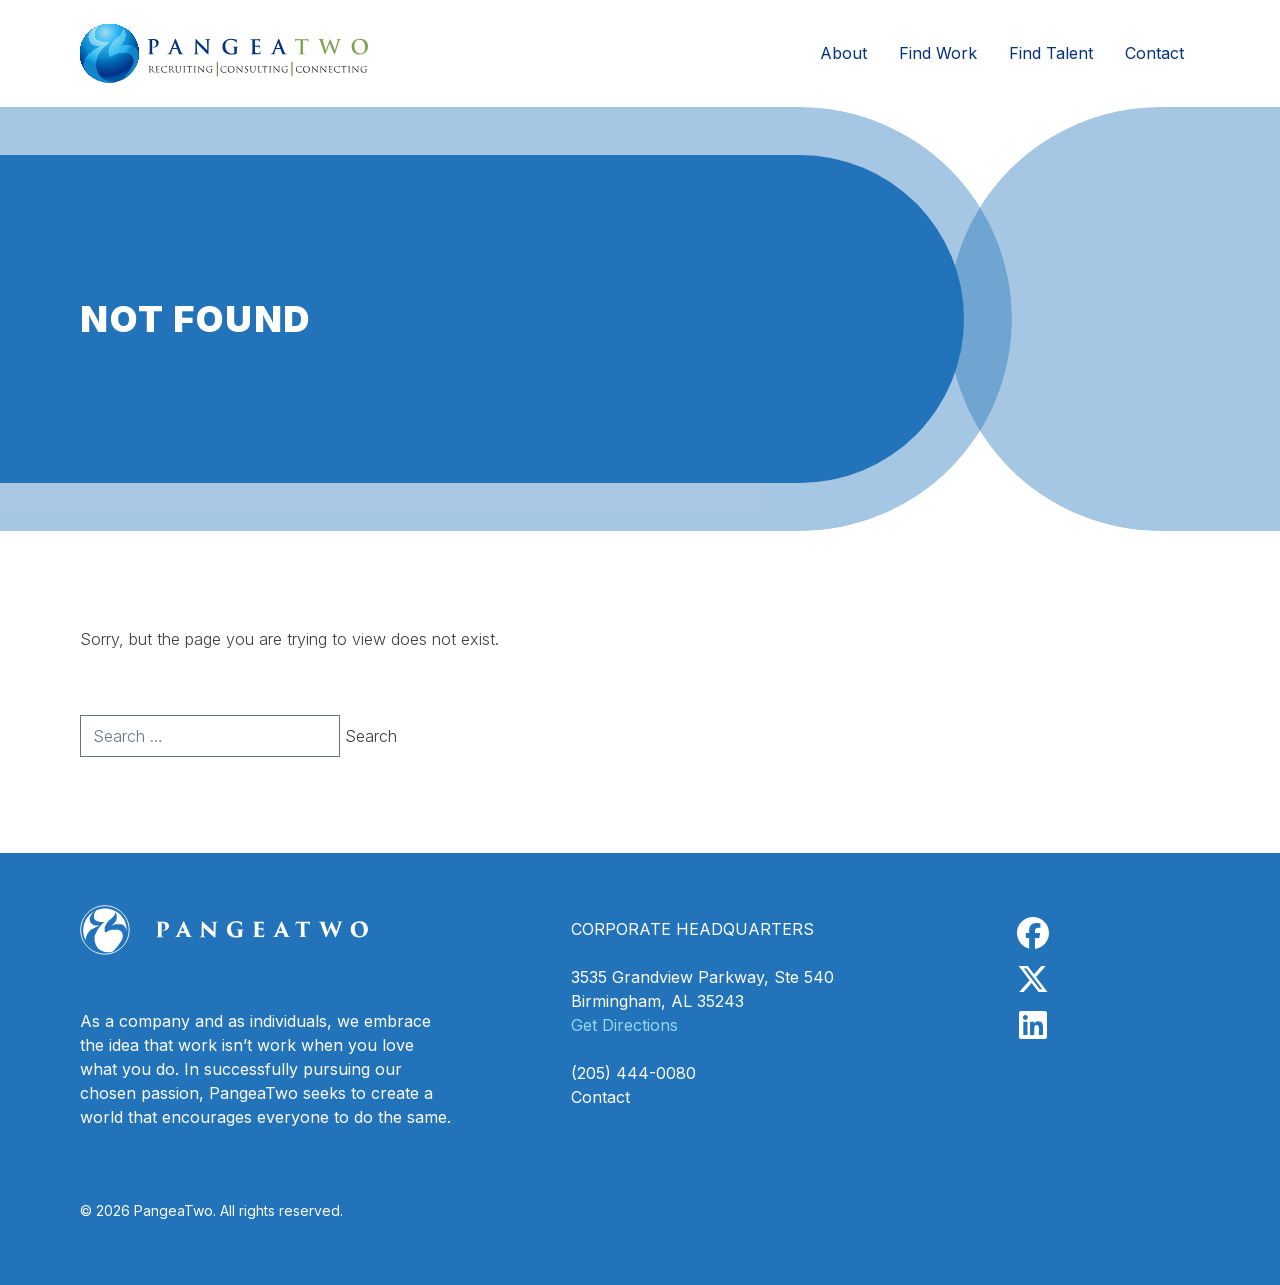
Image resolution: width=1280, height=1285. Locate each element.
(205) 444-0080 (633, 1073)
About (843, 53)
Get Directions (624, 1025)
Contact (1154, 53)
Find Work (938, 53)
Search (371, 736)
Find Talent (1051, 53)
